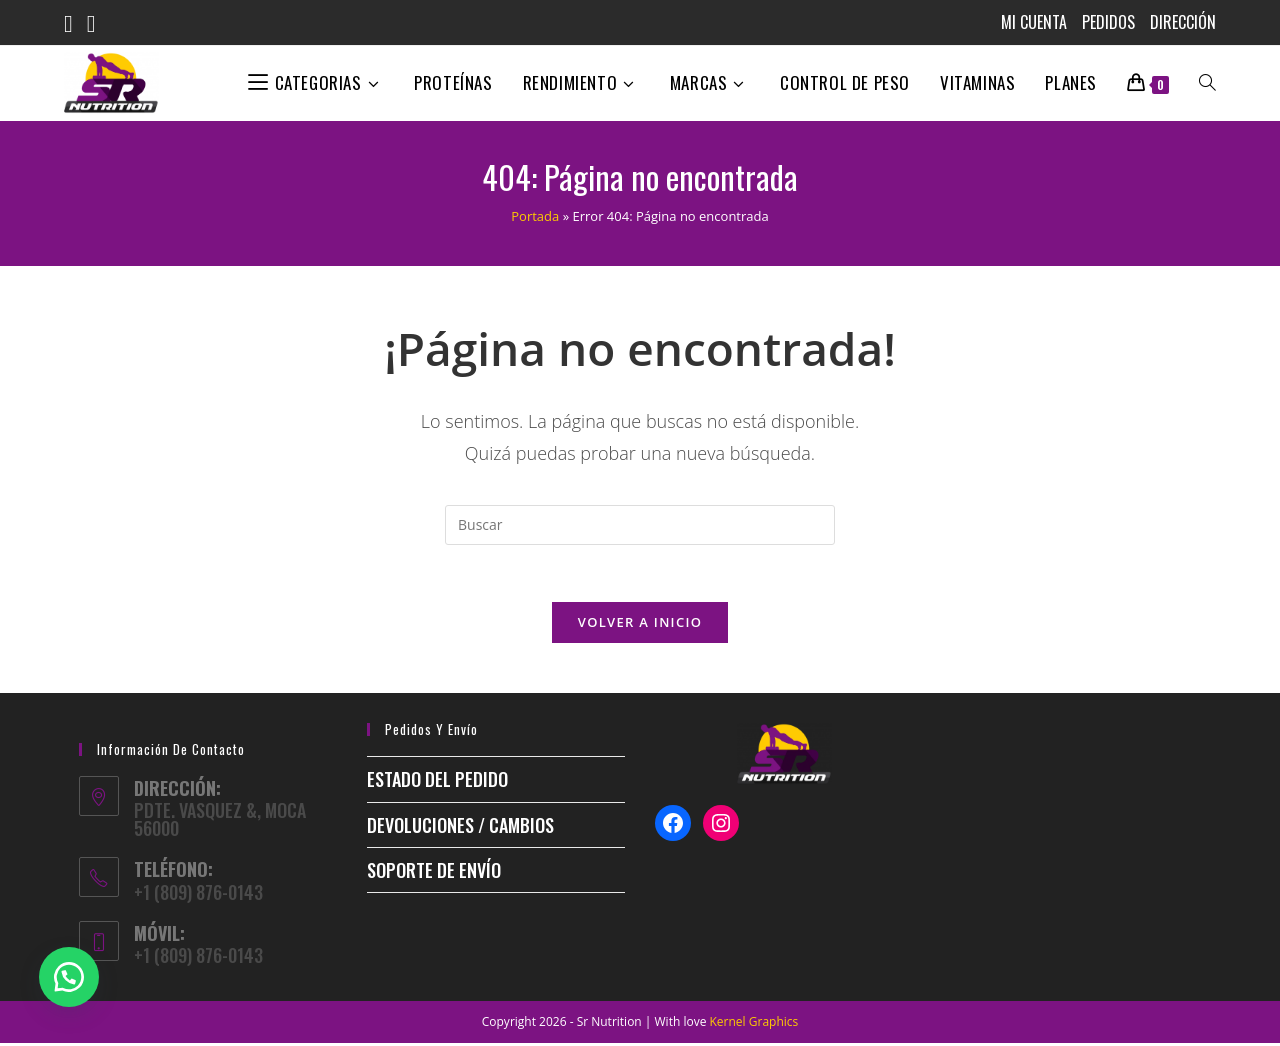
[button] (70, 976)
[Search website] (1207, 83)
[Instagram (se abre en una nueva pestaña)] (98, 24)
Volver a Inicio (640, 625)
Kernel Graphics (754, 1024)
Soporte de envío (434, 873)
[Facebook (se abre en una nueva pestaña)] (75, 24)
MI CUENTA (1034, 22)
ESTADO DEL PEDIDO (437, 782)
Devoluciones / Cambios (460, 827)
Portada (535, 216)
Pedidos (1108, 22)
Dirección (1183, 22)
